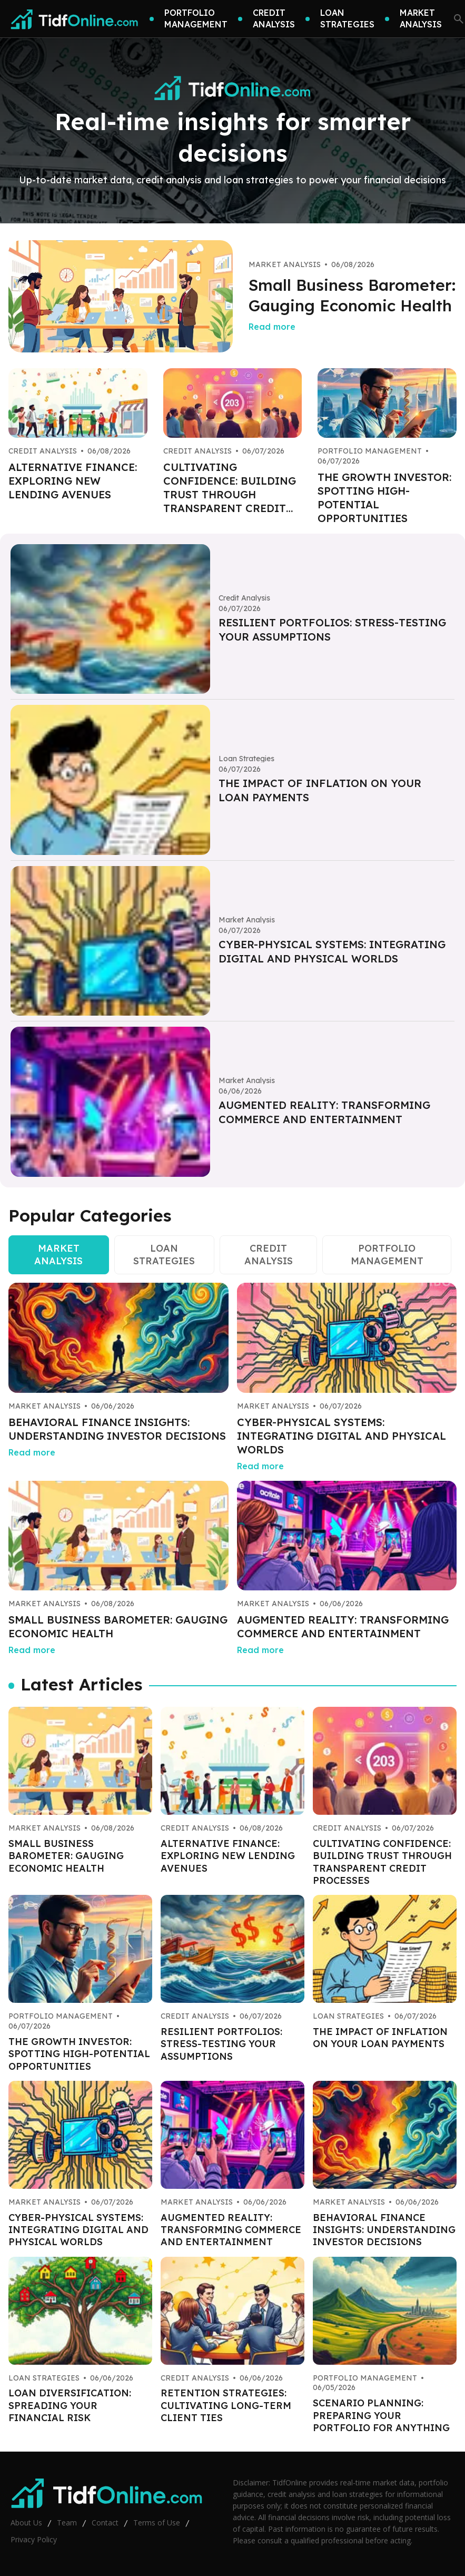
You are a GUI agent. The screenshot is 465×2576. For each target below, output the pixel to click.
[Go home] (75, 19)
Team (67, 2523)
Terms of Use (156, 2523)
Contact (105, 2523)
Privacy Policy (34, 2539)
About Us (26, 2523)
